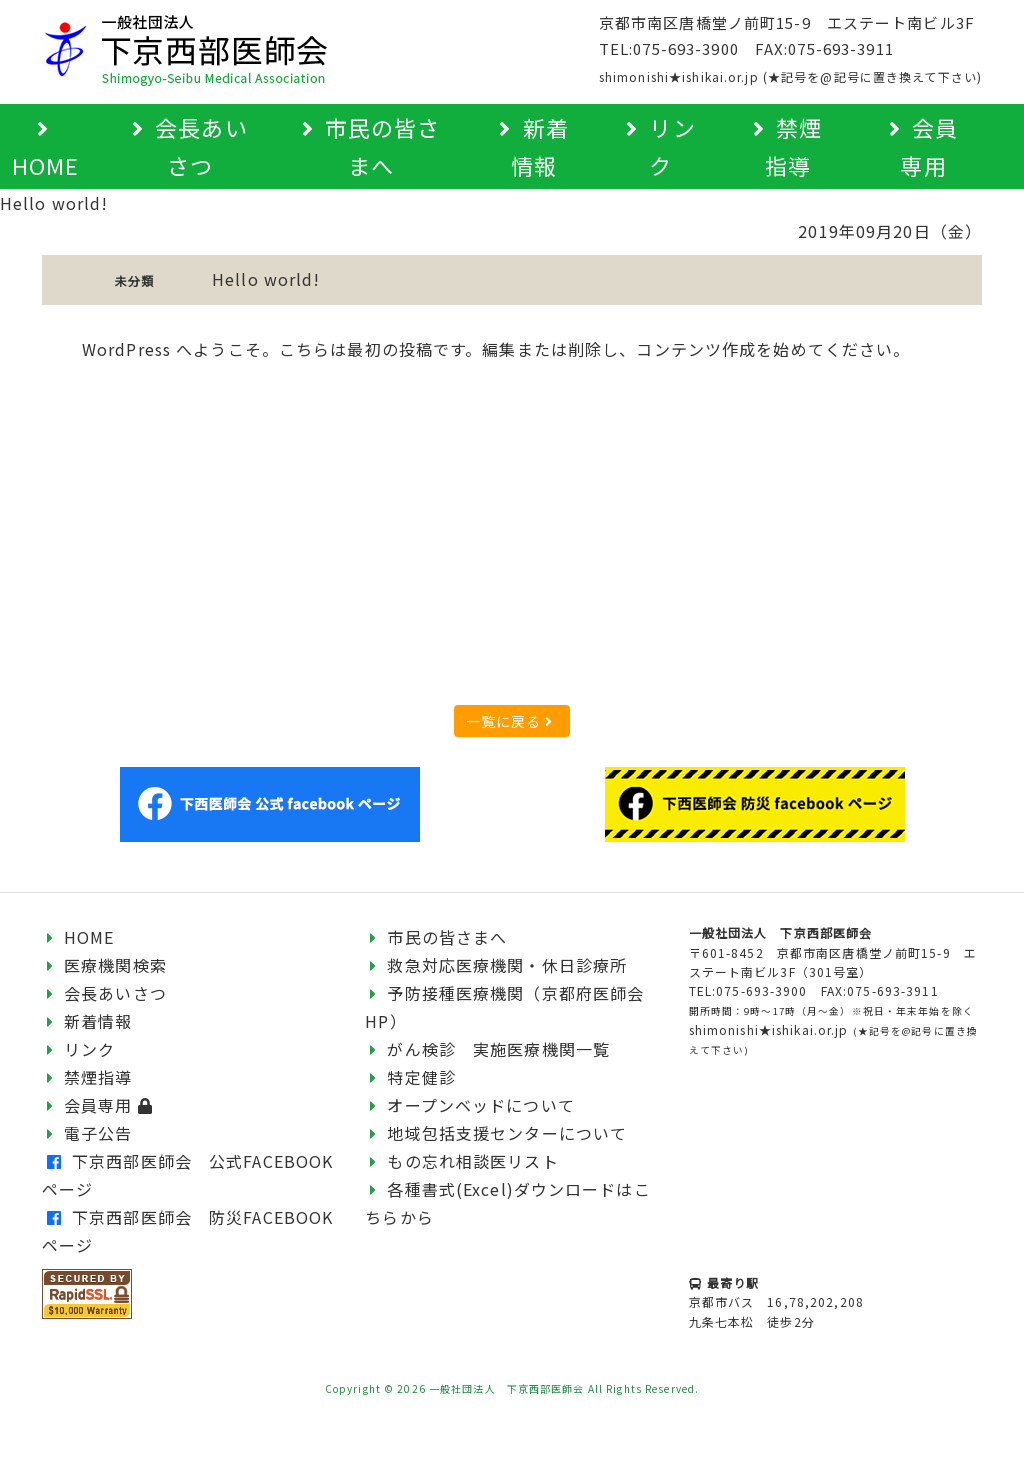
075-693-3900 (685, 48)
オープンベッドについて (469, 1105)
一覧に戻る (510, 721)
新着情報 (87, 1021)
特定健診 (410, 1077)
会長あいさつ (104, 993)
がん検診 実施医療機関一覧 (487, 1049)
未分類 (134, 280)
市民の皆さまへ (436, 937)
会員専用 (100, 1105)
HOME (78, 937)
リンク (79, 1049)
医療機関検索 (104, 965)
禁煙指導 (87, 1077)
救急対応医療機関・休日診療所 (496, 965)
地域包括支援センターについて (496, 1133)
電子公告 (87, 1133)
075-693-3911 (840, 48)
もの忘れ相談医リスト (461, 1161)
